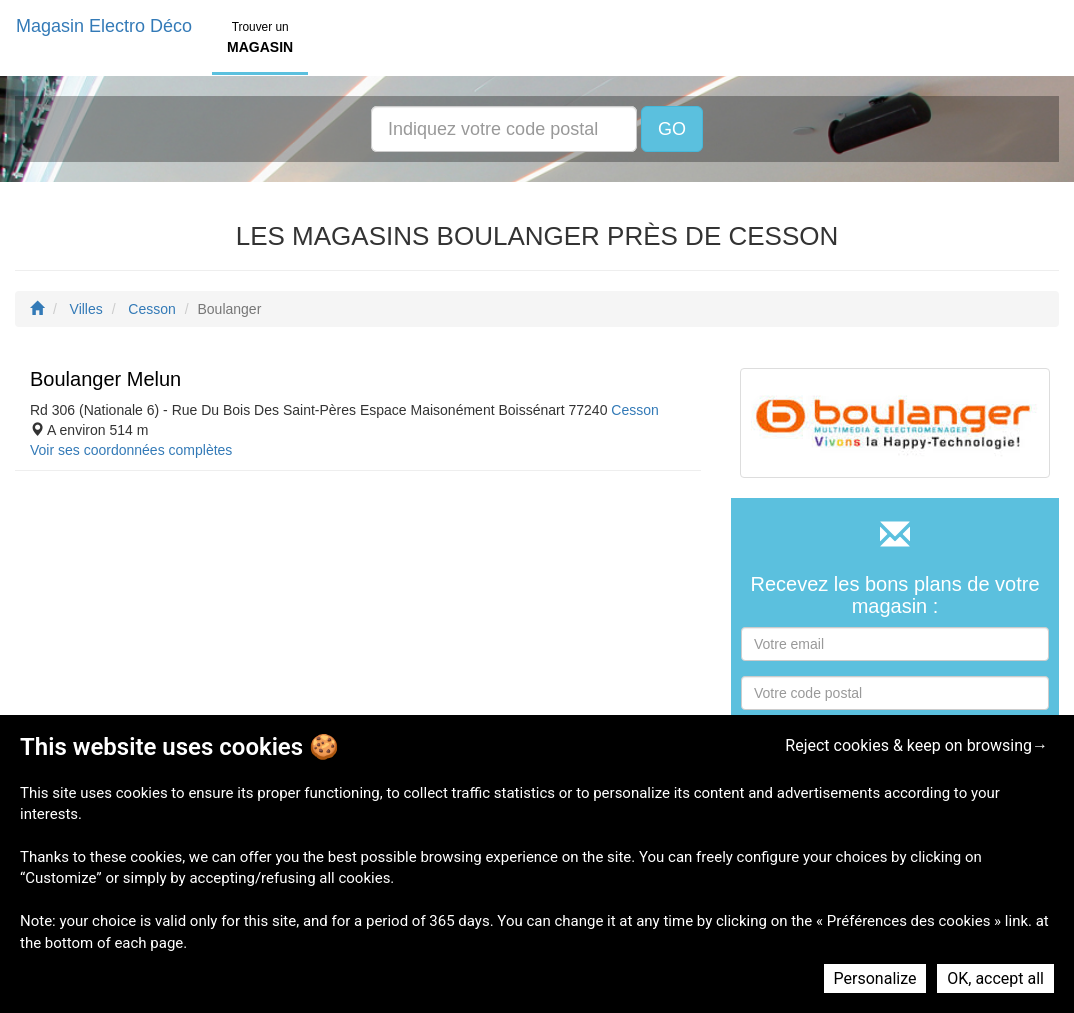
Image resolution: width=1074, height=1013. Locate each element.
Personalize (875, 978)
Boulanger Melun (105, 379)
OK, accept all (995, 978)
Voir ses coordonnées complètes (131, 450)
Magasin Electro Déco (104, 26)
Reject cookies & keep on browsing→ (916, 745)
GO (672, 129)
